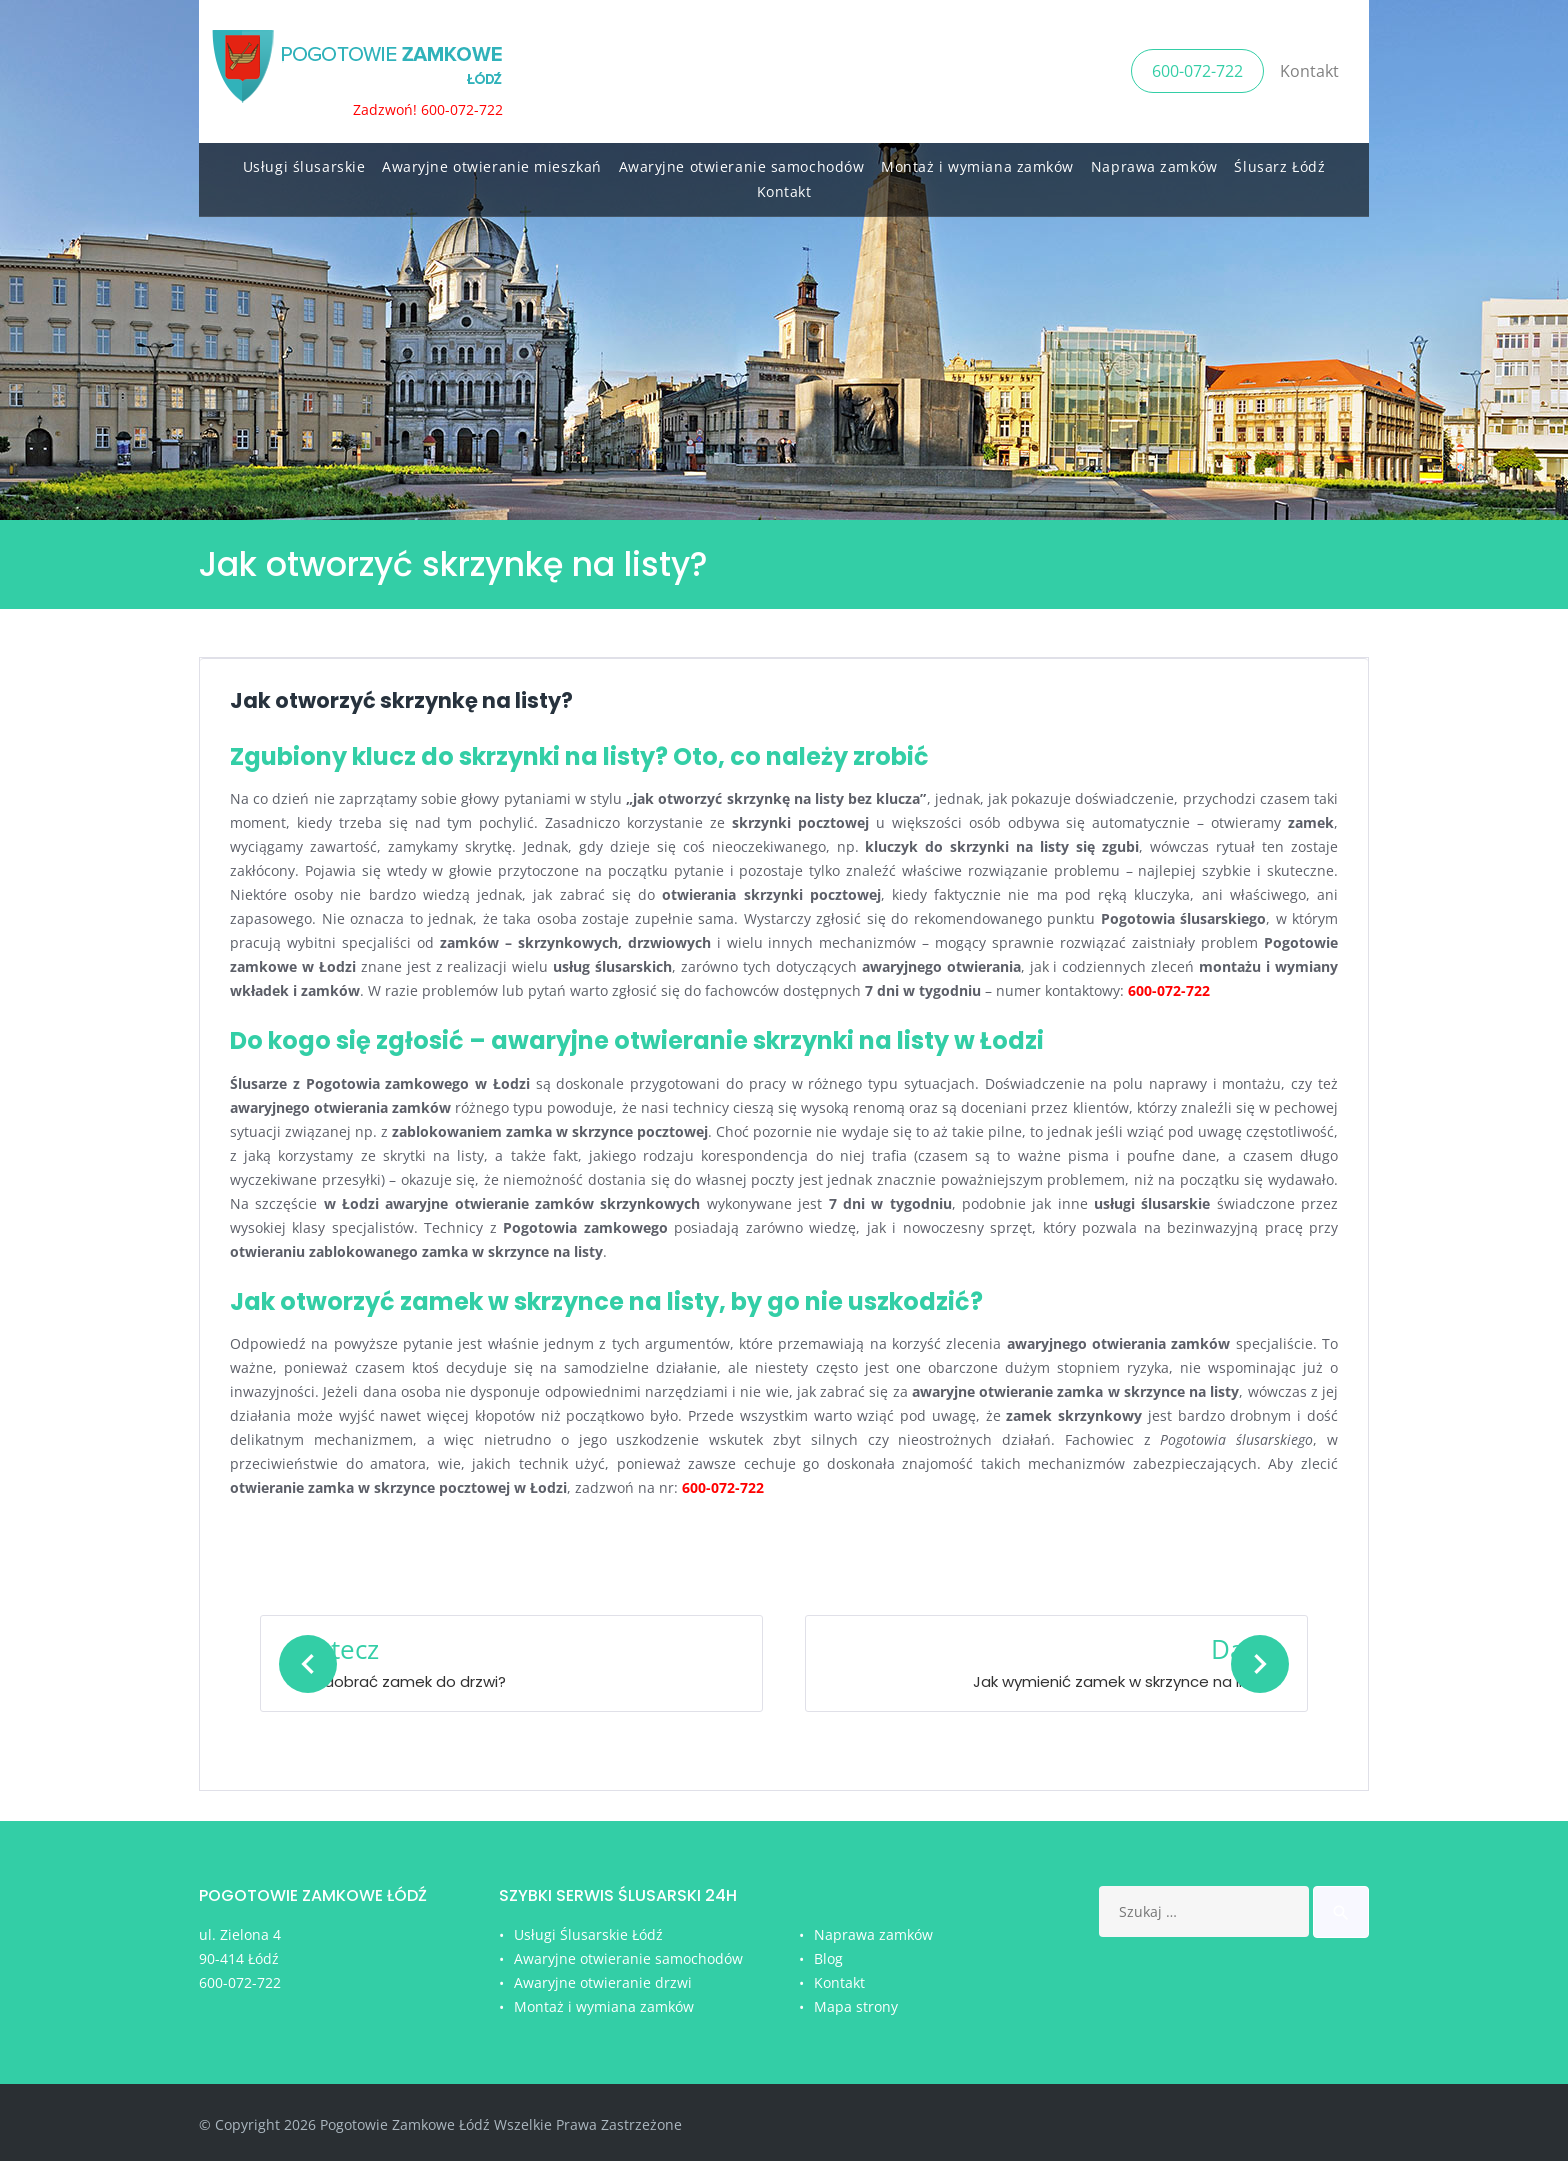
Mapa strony (856, 2019)
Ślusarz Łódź (1279, 160)
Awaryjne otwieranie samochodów (742, 160)
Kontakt (1309, 68)
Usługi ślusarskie (304, 160)
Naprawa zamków (1154, 160)
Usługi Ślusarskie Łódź (588, 1948)
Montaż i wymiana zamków (977, 160)
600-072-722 (1197, 68)
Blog (828, 1971)
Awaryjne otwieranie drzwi (603, 1995)
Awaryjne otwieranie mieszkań (492, 160)
